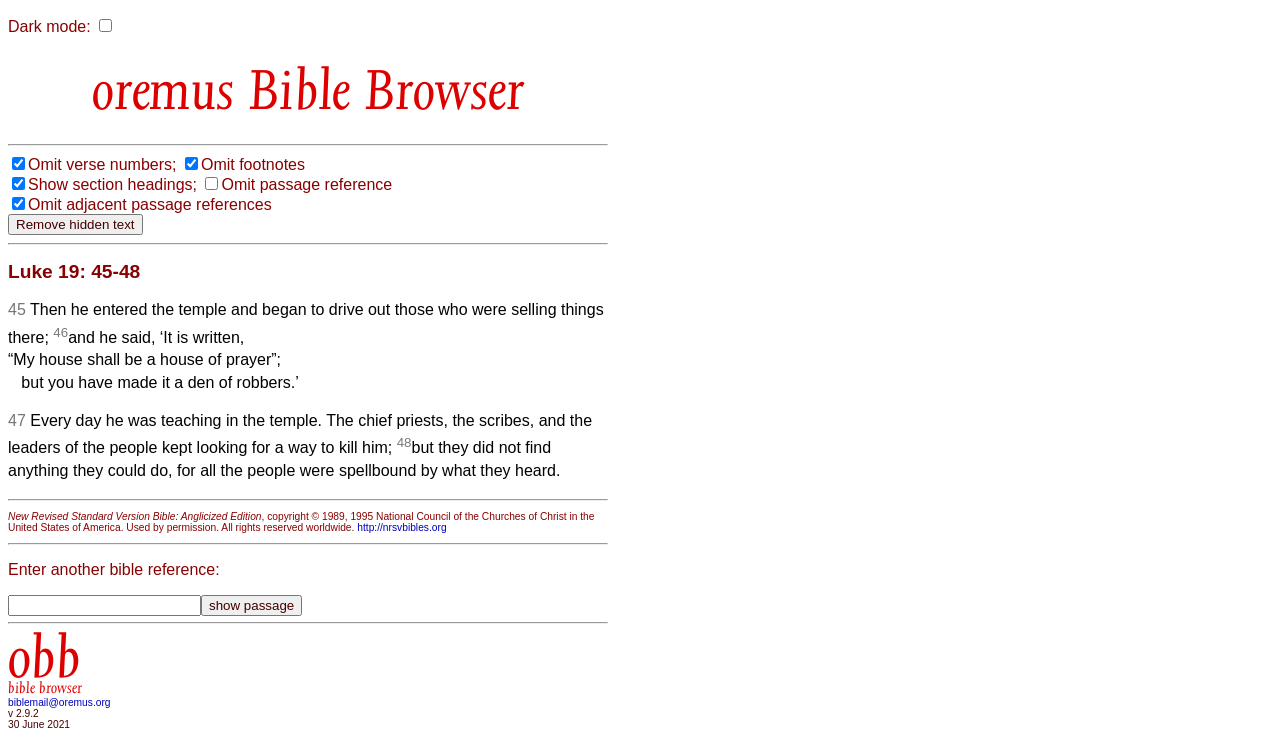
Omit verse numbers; (102, 164)
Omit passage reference (306, 184)
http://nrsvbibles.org (401, 527)
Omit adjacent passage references (150, 204)
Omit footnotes (253, 164)
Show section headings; (112, 184)
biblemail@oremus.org (59, 702)
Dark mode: (49, 26)
